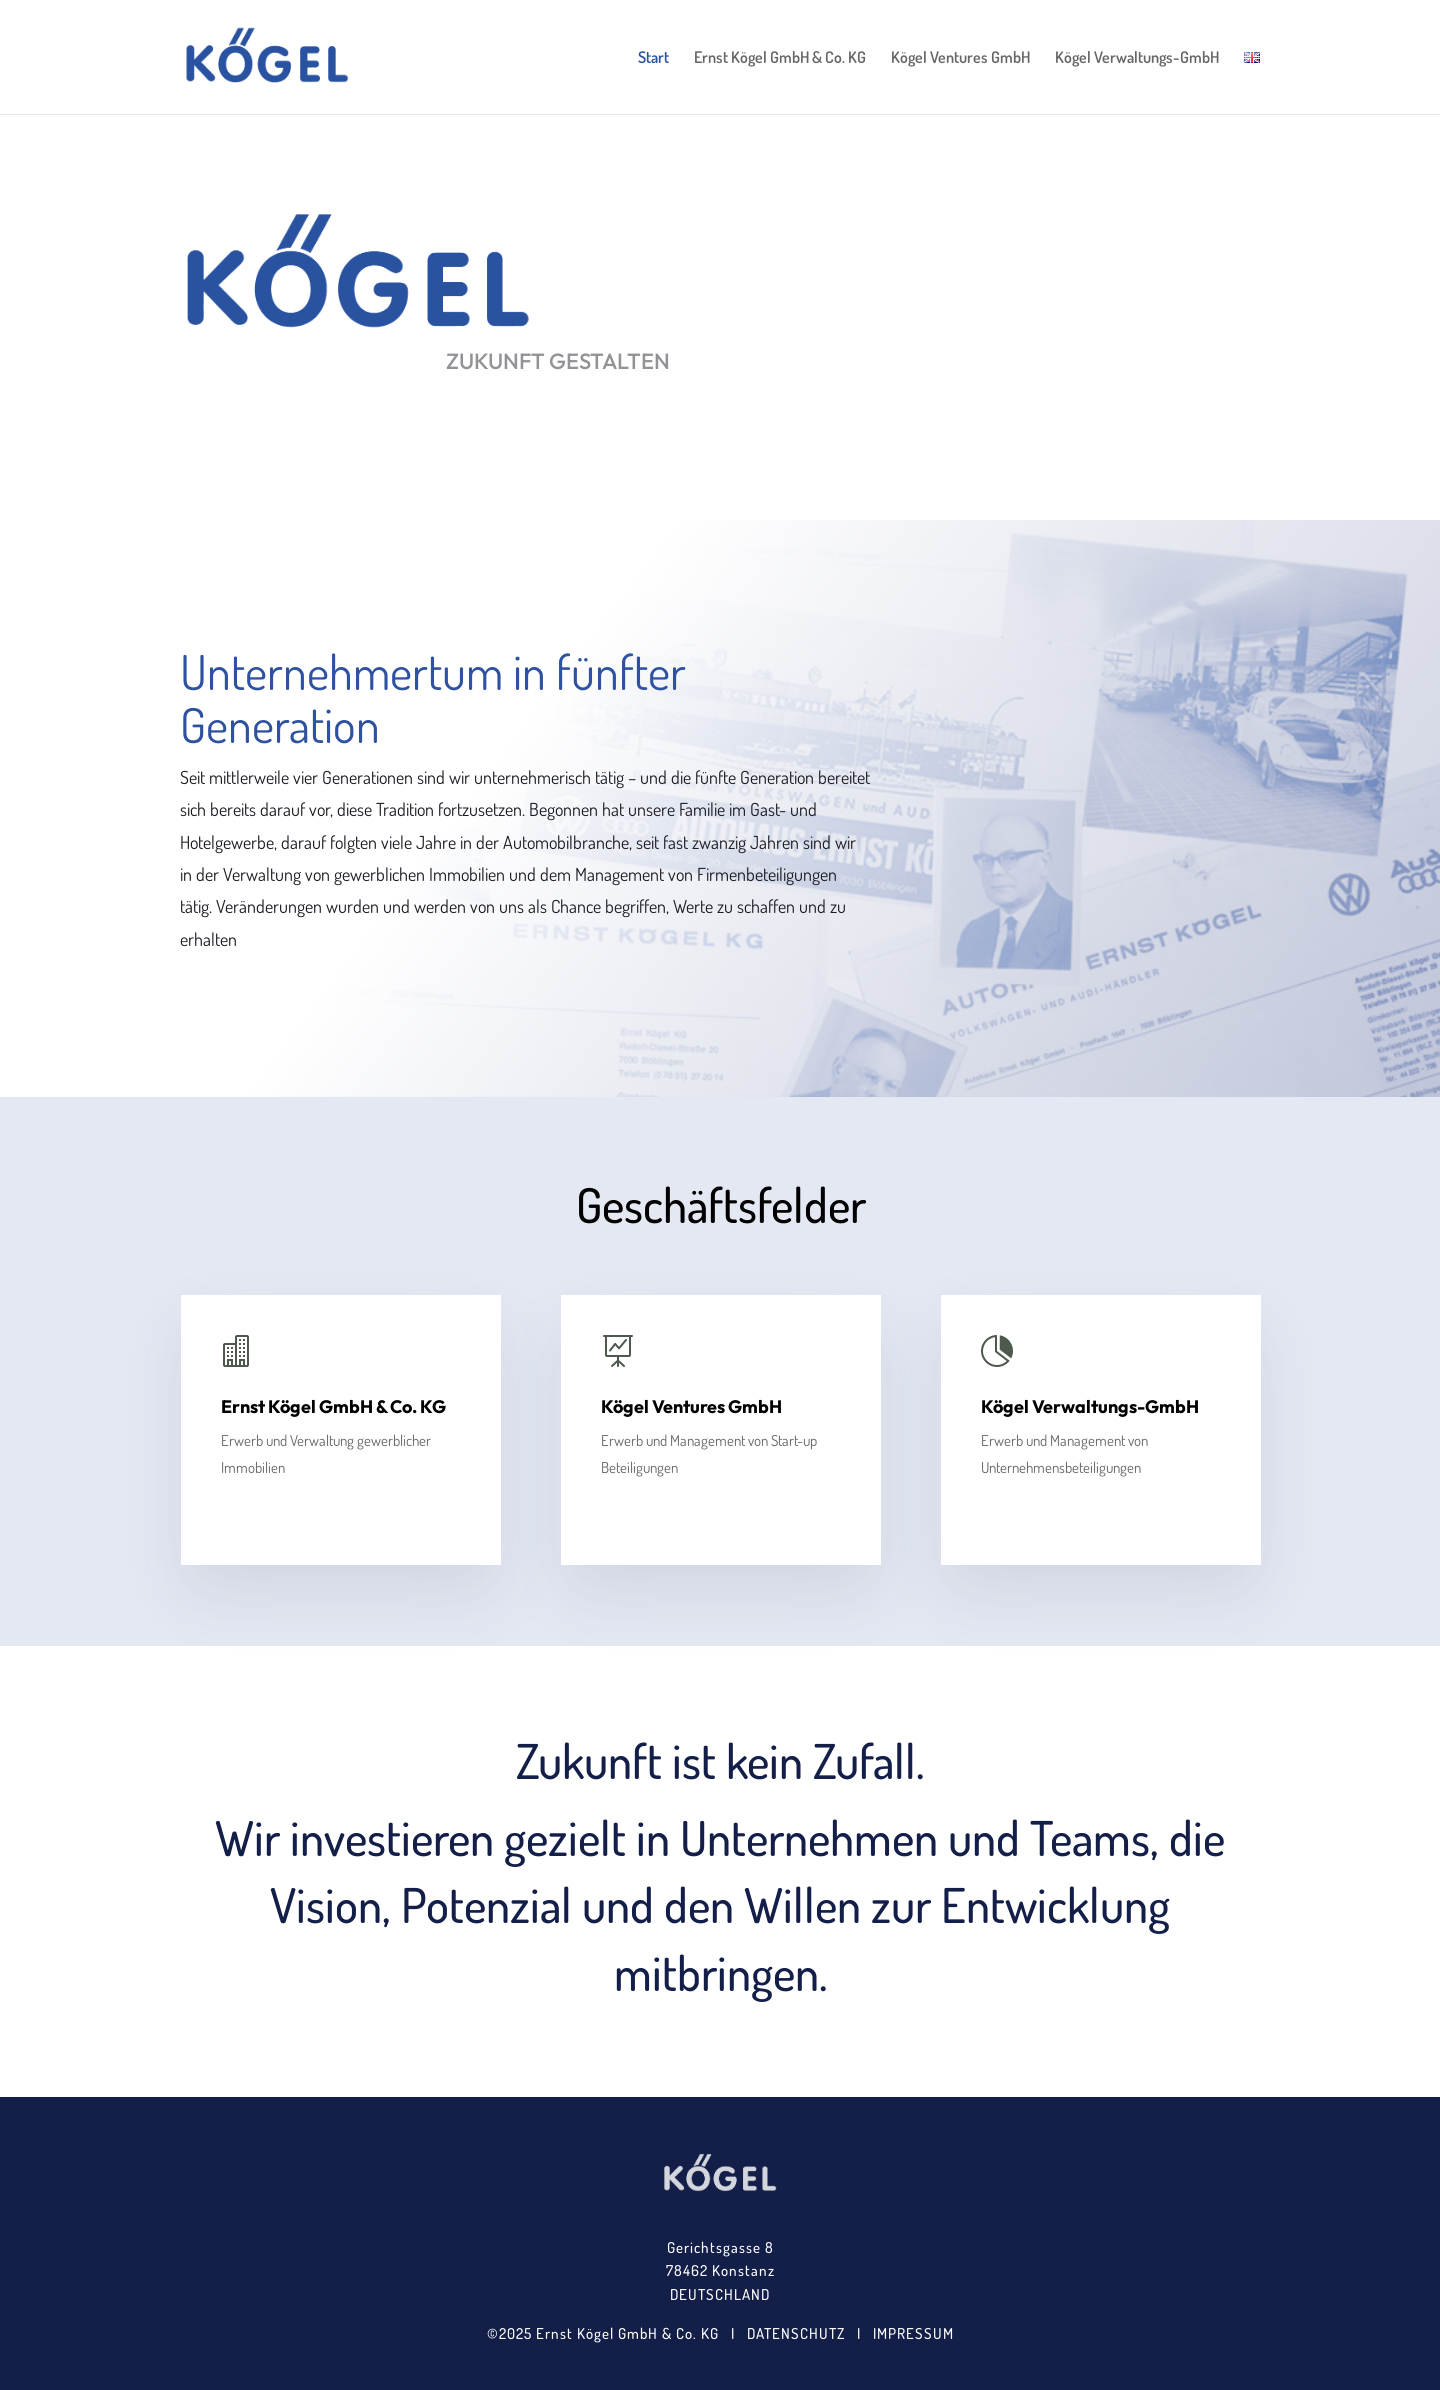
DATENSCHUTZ (796, 2333)
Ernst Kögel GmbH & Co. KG (780, 58)
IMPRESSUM (913, 2333)
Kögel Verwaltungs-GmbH (1137, 58)
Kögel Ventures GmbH (960, 58)
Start (653, 58)
